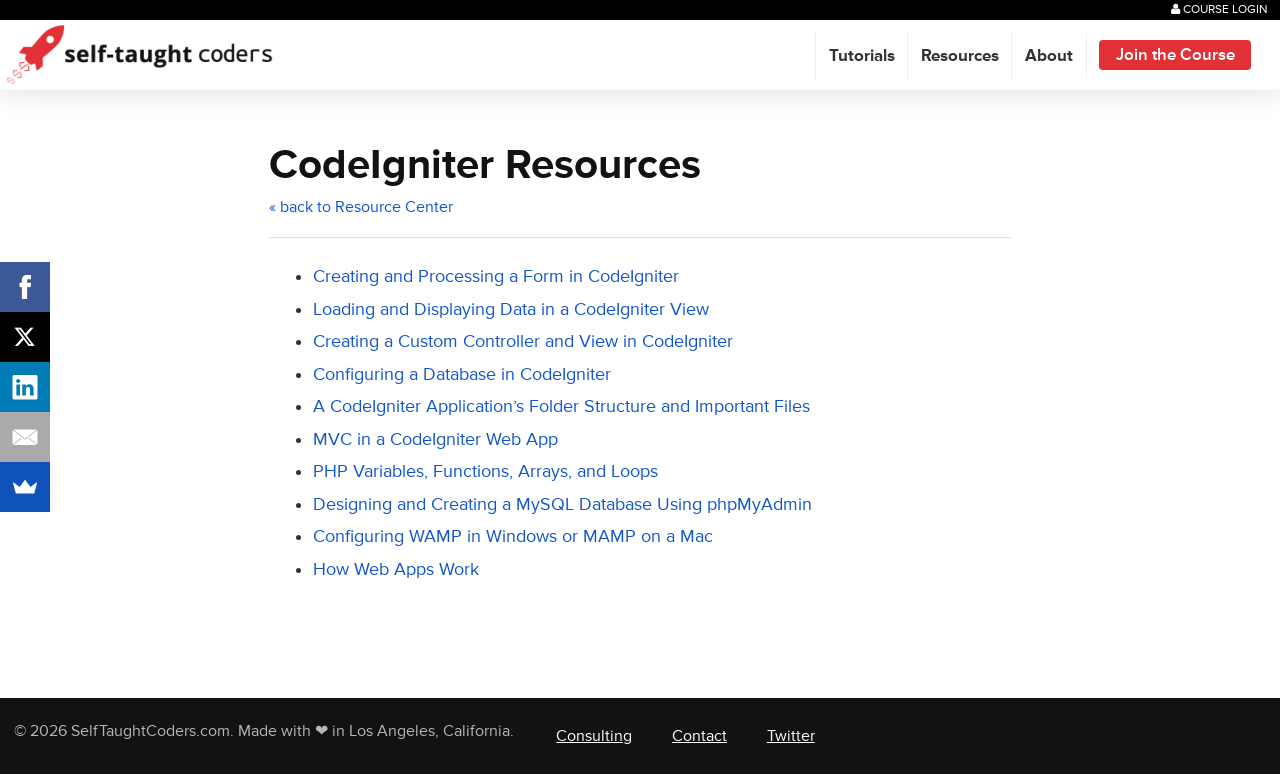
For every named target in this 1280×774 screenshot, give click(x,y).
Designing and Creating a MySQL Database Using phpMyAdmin (562, 504)
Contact (699, 736)
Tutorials (862, 56)
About (1049, 56)
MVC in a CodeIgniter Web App (435, 439)
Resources (960, 56)
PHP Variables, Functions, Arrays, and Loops (485, 471)
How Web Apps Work (396, 569)
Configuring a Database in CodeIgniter (462, 374)
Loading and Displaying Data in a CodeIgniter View (511, 309)
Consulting (594, 736)
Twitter (791, 736)
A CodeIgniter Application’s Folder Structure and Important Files (561, 406)
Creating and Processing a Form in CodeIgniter (496, 276)
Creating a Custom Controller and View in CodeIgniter (523, 341)
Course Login (1219, 9)
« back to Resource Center (361, 207)
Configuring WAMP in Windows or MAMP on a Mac (513, 536)
